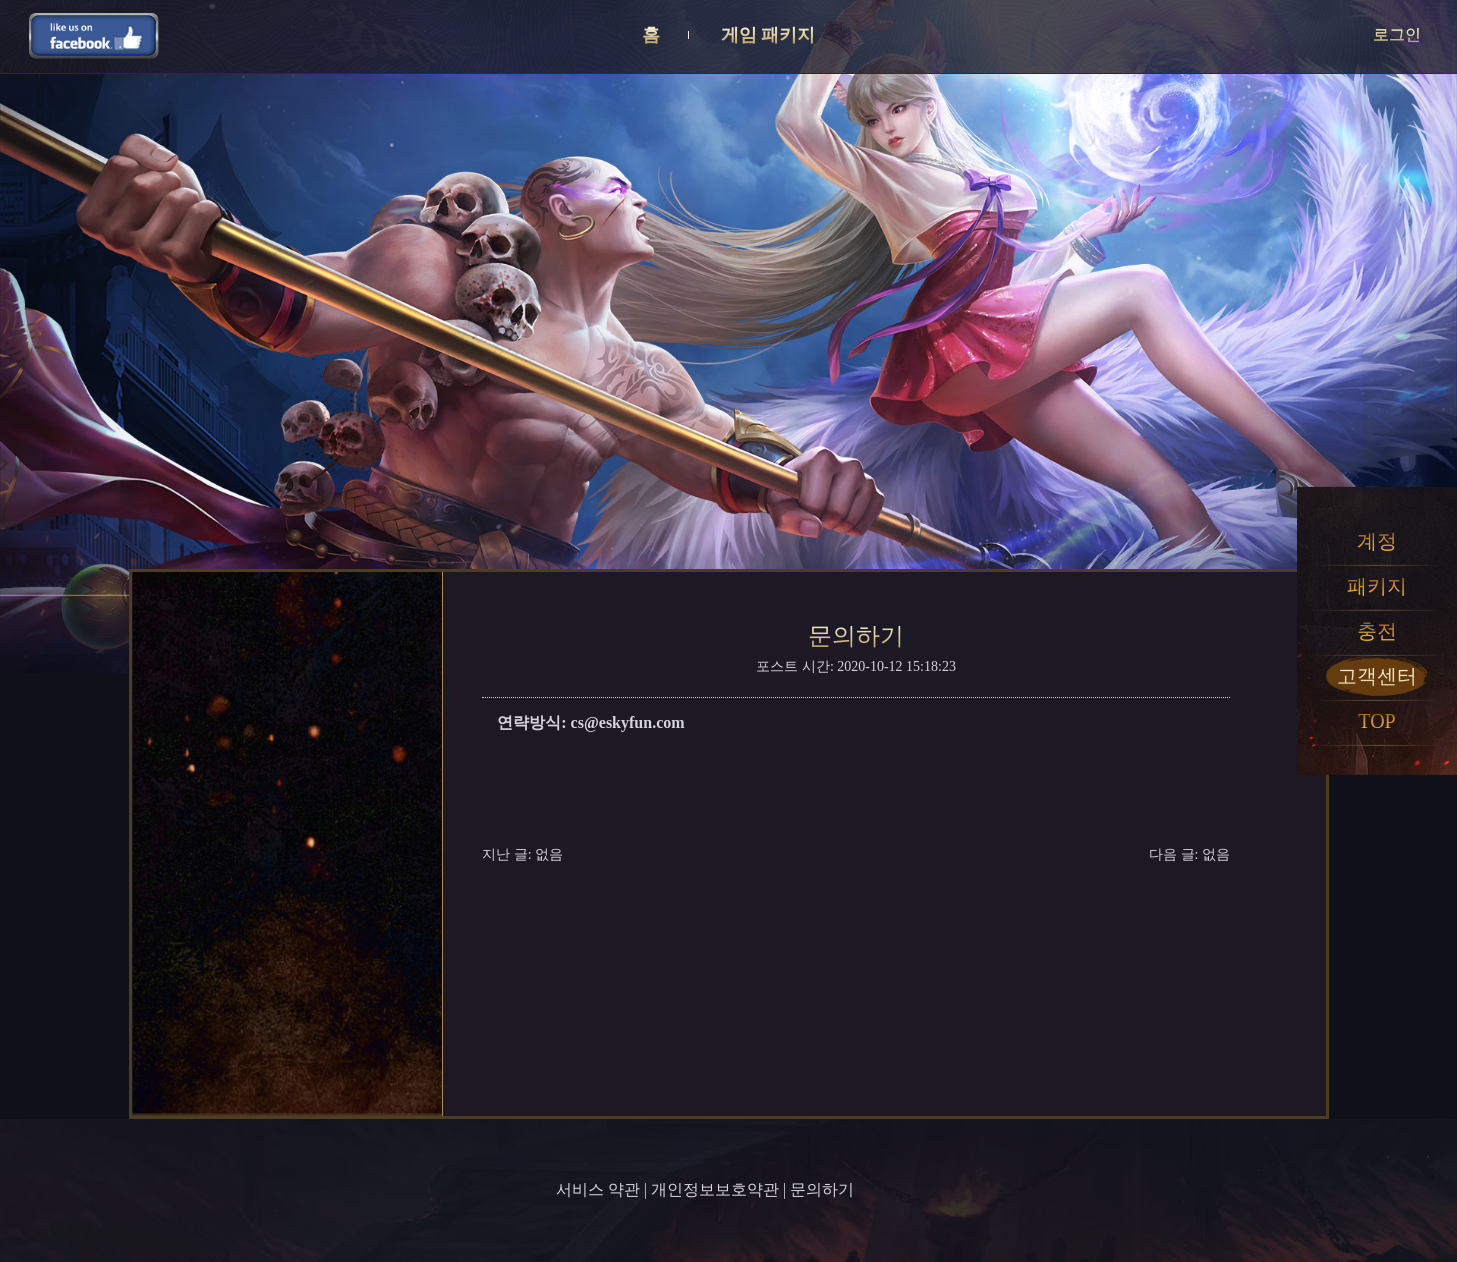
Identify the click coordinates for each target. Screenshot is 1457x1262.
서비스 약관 (598, 1189)
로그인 (1397, 34)
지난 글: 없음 (522, 854)
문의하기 (822, 1189)
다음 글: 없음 (1189, 854)
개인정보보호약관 (715, 1189)
